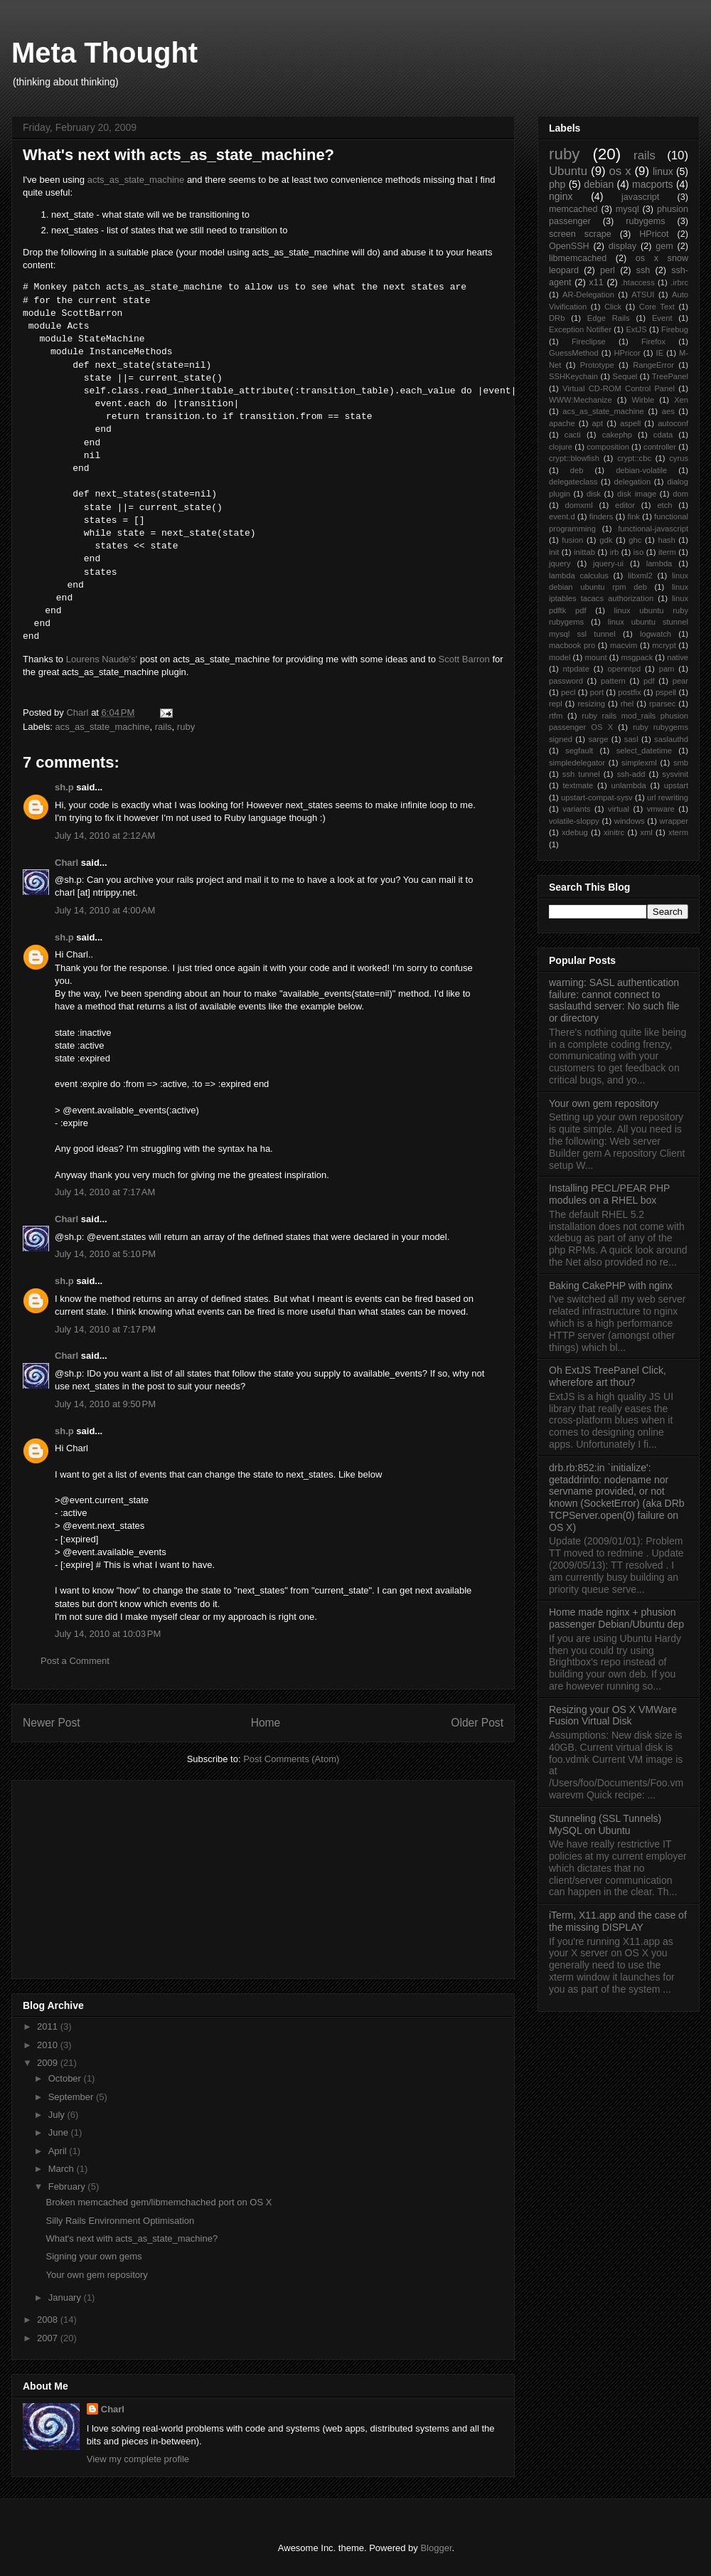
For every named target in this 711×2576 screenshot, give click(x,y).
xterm (678, 832)
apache (562, 423)
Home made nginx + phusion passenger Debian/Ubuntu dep (616, 1618)
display (622, 246)
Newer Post (51, 1723)
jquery (559, 563)
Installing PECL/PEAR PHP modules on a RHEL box (609, 1194)
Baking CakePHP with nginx (611, 1285)
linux (663, 171)
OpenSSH (569, 246)
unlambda (628, 785)
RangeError (653, 365)
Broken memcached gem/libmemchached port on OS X (159, 2202)
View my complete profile (138, 2459)
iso (638, 552)
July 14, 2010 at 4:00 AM (105, 910)
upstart (676, 785)
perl (607, 270)
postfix (629, 692)
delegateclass (573, 481)
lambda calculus (579, 575)
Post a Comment (75, 1660)
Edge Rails (608, 318)
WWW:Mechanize (580, 400)
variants (576, 809)
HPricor (627, 353)
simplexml (639, 762)
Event (662, 318)
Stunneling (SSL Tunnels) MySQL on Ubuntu (605, 1824)
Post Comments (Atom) (291, 1759)
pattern (613, 681)
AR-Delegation (588, 294)
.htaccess (638, 282)
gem (664, 246)
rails (163, 726)
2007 (48, 2338)
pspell (666, 692)
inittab (584, 552)
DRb (557, 318)
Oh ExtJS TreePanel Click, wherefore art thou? (607, 1376)
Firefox (653, 341)
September (72, 2097)
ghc (635, 540)
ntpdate (576, 668)
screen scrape (580, 234)
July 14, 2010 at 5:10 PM (105, 1254)
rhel (627, 703)
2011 (48, 2026)
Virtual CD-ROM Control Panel (618, 388)
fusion (572, 540)
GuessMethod (574, 353)
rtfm (555, 715)
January (66, 2297)
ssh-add (631, 774)
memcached (573, 209)
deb (577, 470)
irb (614, 552)
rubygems (645, 221)
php (557, 184)
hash (666, 540)
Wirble (643, 400)
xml (646, 832)
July (58, 2114)
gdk (605, 540)
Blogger (435, 2548)
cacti (573, 434)
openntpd (624, 668)
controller (659, 446)
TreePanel (670, 376)
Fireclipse (589, 341)
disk (594, 493)
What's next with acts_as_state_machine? (132, 2238)
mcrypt (664, 645)
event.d (562, 516)
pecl (568, 692)
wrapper (674, 821)
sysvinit (675, 774)
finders (601, 516)
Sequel (625, 376)
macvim (624, 645)
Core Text (657, 306)
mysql (627, 209)
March (62, 2168)
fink (634, 516)
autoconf (673, 423)
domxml (579, 505)
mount (595, 657)
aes (668, 411)
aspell (630, 423)
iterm (667, 552)
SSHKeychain (573, 376)
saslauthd (671, 739)
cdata (663, 434)
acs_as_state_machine (102, 726)
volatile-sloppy (574, 821)
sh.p (64, 787)
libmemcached (577, 258)
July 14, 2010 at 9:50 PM (105, 1404)
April (59, 2151)
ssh (643, 270)
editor (625, 505)
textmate (577, 785)
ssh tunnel (581, 774)
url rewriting (667, 797)
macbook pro (572, 645)
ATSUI (642, 294)
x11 (596, 282)
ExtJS (636, 329)
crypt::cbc (634, 458)
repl (555, 703)
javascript (640, 197)
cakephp (617, 434)
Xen (681, 400)
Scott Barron (464, 659)
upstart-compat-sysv (597, 797)
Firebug (674, 329)
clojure (560, 446)
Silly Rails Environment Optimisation (120, 2220)
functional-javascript (653, 528)
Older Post (477, 1723)
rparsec (662, 703)
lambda (659, 563)
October (66, 2078)
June (59, 2132)
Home (266, 1723)
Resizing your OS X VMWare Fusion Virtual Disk (613, 1715)
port (597, 692)
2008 (48, 2319)
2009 (48, 2062)
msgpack (637, 657)
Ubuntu (568, 171)
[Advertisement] (129, 1874)
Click (612, 306)
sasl (631, 739)
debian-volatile (641, 470)
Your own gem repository (96, 2274)
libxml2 (640, 575)
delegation (632, 481)
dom (680, 493)
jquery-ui (608, 563)
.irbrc (679, 282)
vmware (661, 809)
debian (599, 184)
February (68, 2186)
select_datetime (644, 750)
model (559, 657)
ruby (186, 726)
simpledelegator (577, 762)
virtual (618, 809)
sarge (598, 739)
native (677, 657)
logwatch (655, 634)
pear (680, 681)
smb (680, 762)
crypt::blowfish (574, 458)
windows (629, 821)
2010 (48, 2045)
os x (620, 171)
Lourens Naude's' (101, 659)
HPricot (653, 234)
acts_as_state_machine (136, 179)
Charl (66, 862)
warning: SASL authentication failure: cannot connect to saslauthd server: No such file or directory (614, 1000)
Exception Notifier (580, 329)
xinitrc (614, 832)
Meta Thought (104, 52)
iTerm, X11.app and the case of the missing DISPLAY (618, 1921)
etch (664, 505)
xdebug (575, 832)
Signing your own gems (93, 2256)
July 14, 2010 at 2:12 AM (105, 835)
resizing (591, 703)
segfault (579, 750)
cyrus (678, 458)
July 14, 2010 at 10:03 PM (108, 1633)
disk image (636, 493)
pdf (649, 681)
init (554, 552)
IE (660, 353)
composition (608, 446)
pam (667, 668)
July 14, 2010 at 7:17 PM (105, 1329)
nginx (560, 196)
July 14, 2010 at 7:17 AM (105, 1192)
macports (652, 184)
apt (598, 423)
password (566, 681)
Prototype (597, 365)
